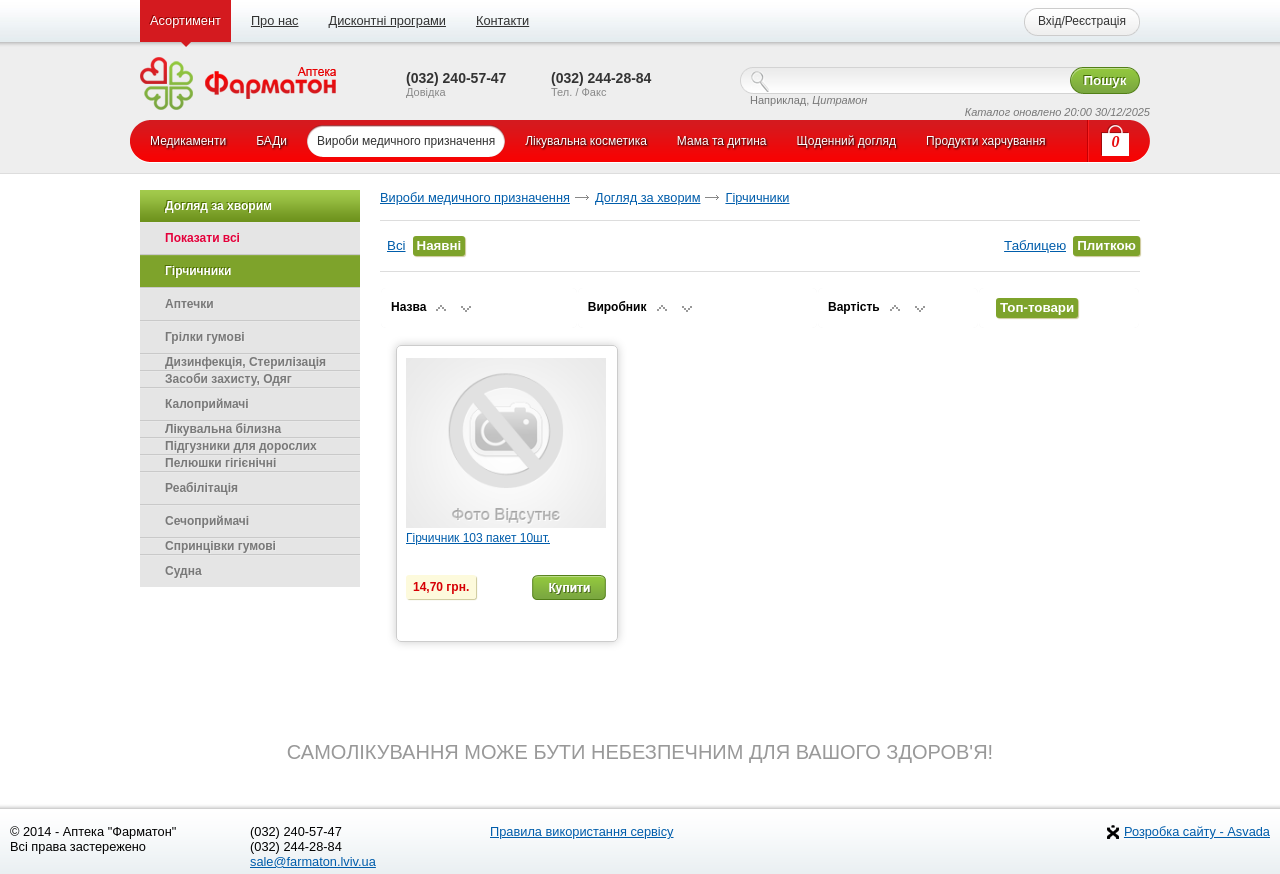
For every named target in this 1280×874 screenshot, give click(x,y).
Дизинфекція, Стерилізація (245, 362)
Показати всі (202, 238)
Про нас (275, 20)
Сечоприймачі (207, 521)
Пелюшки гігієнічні (220, 463)
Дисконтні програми (386, 20)
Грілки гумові (205, 337)
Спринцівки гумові (220, 546)
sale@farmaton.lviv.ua (313, 861)
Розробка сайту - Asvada (1197, 831)
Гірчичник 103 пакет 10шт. (478, 538)
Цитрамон (839, 100)
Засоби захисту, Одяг (228, 379)
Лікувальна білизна (223, 429)
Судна (183, 571)
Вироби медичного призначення (475, 197)
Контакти (502, 20)
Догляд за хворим (648, 197)
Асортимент (185, 20)
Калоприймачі (207, 404)
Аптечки (189, 304)
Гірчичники (757, 197)
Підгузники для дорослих (241, 446)
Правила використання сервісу (582, 831)
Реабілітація (201, 488)
